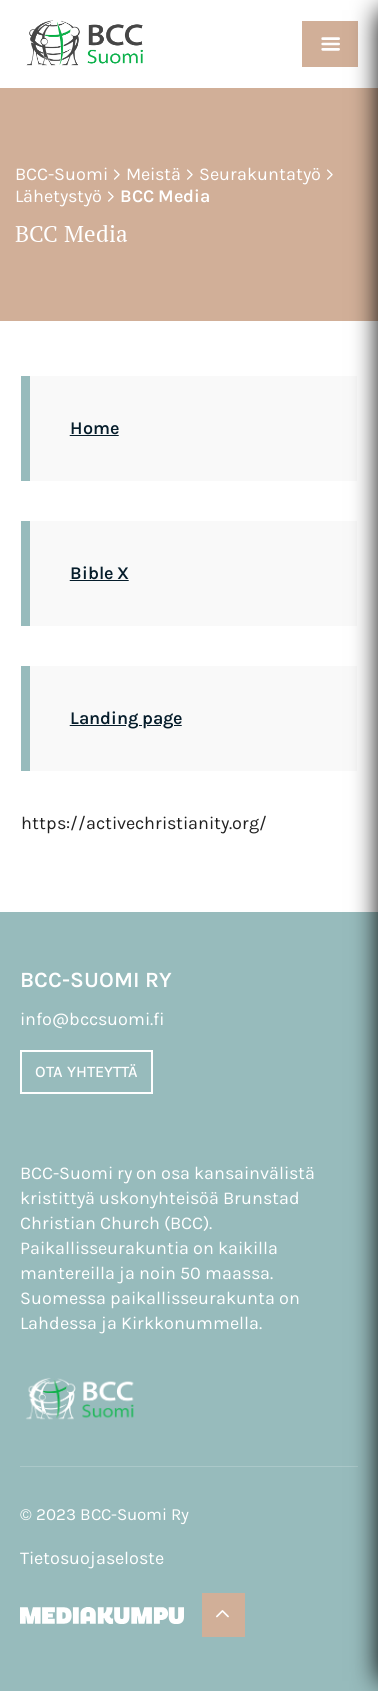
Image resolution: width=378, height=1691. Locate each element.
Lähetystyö (58, 196)
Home (94, 428)
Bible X (99, 573)
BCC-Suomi (61, 174)
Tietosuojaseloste (92, 1558)
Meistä (153, 174)
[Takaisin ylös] (223, 1615)
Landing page (126, 718)
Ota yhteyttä (86, 1071)
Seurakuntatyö (260, 174)
